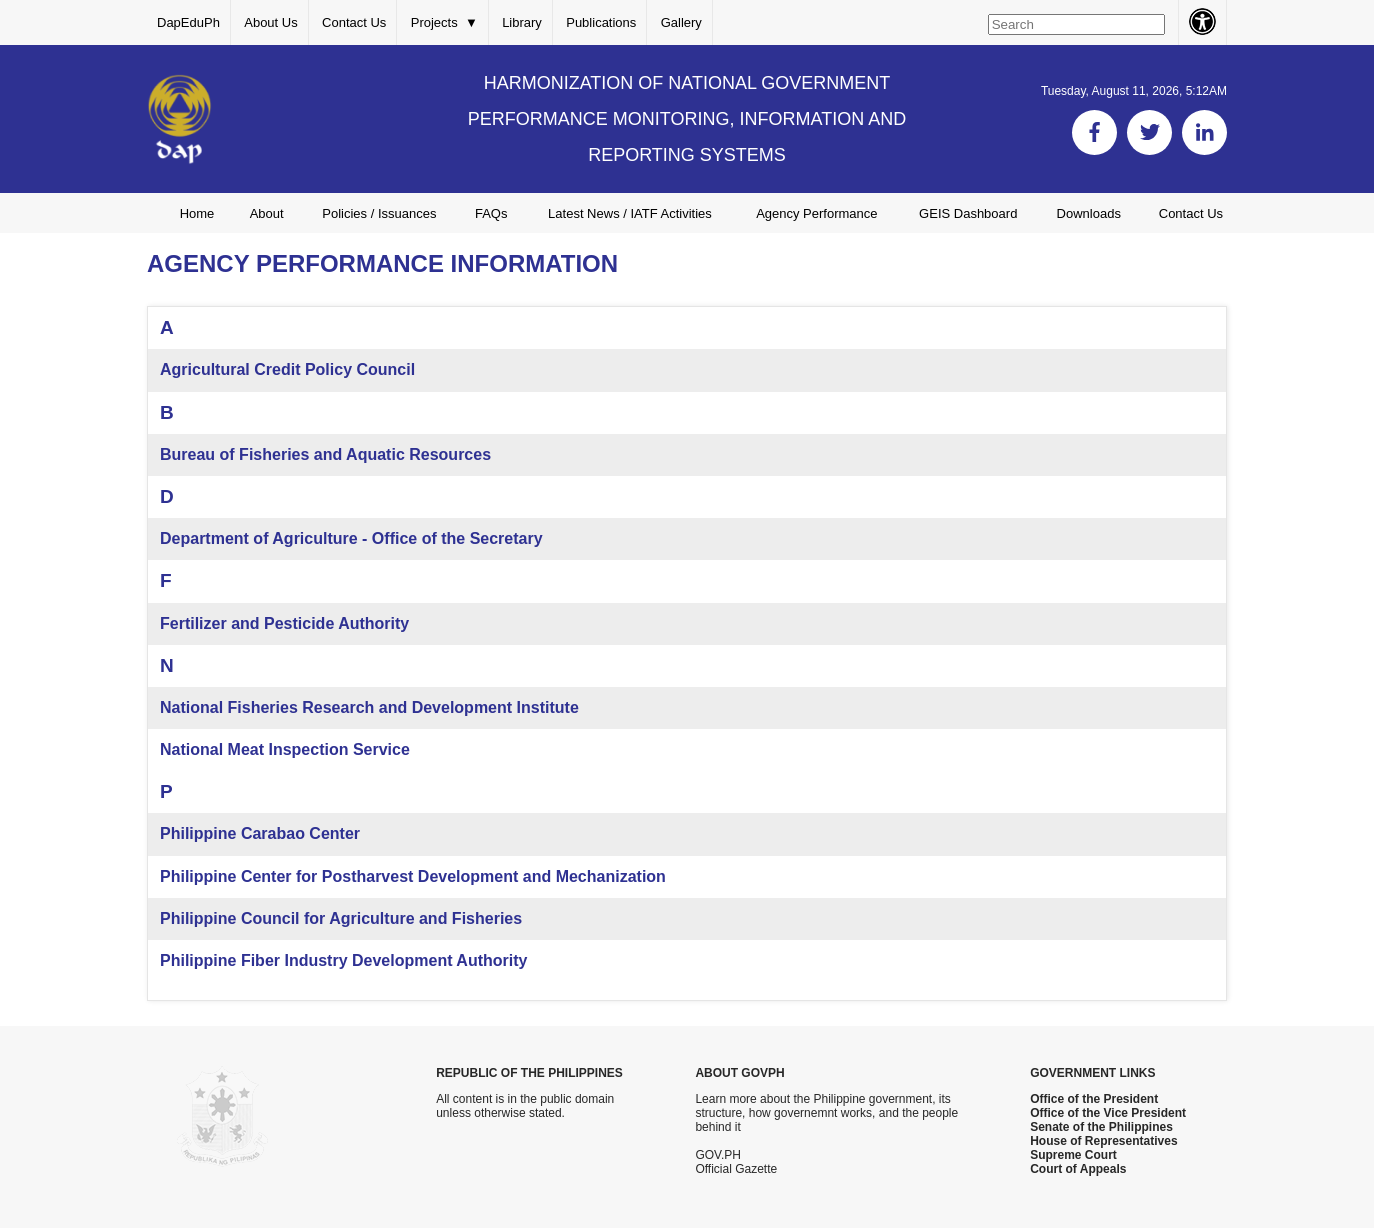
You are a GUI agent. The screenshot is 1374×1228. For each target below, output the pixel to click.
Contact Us (354, 22)
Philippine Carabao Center (260, 833)
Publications (601, 22)
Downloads (1089, 213)
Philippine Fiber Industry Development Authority (343, 960)
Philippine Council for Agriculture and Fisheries (341, 918)
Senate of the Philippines (1101, 1127)
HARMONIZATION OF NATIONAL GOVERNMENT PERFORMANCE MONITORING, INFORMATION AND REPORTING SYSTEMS (687, 119)
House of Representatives (1103, 1141)
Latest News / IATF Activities (630, 213)
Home (197, 213)
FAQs (491, 213)
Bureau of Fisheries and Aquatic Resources (325, 454)
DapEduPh (188, 22)
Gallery (681, 22)
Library (522, 22)
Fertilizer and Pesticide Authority (284, 623)
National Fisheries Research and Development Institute (369, 707)
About (267, 213)
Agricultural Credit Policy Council (287, 369)
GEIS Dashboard (968, 213)
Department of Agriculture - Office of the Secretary (351, 538)
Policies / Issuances (379, 213)
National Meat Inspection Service (285, 749)
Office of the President (1094, 1099)
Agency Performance (816, 213)
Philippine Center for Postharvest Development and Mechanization (413, 876)
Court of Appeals (1078, 1169)
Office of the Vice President (1108, 1113)
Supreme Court (1073, 1155)
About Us (270, 22)
